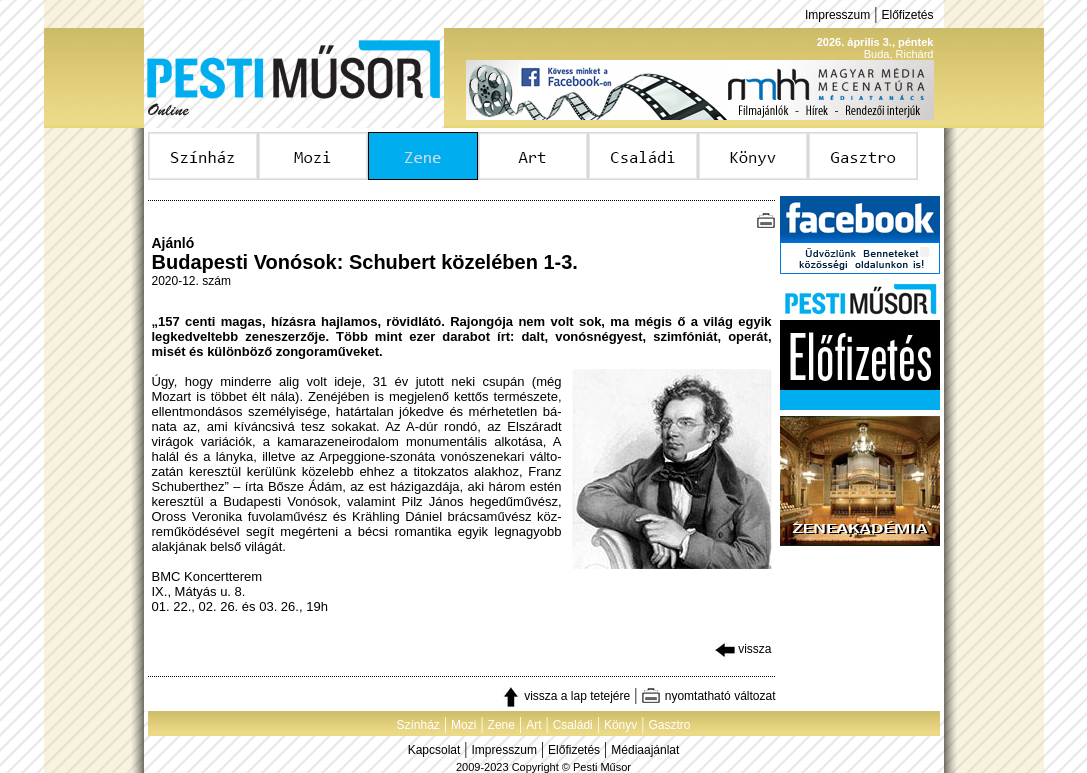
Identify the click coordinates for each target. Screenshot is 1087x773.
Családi (573, 725)
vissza (743, 649)
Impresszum (837, 15)
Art (533, 725)
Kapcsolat (434, 750)
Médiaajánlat (645, 750)
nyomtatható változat (708, 696)
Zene (501, 725)
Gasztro (670, 725)
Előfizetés (907, 15)
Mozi (463, 725)
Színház (417, 725)
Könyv (620, 725)
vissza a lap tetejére (565, 696)
